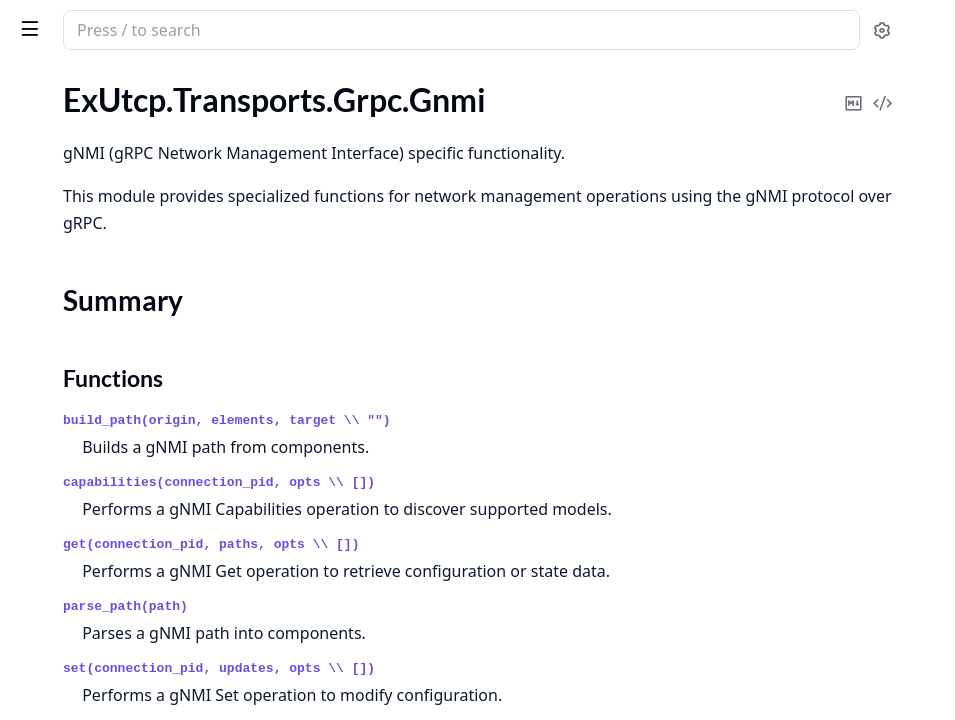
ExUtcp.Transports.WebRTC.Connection (142, 680)
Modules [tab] (120, 81)
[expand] (280, 103)
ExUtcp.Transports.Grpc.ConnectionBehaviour (142, 126)
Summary (67, 188)
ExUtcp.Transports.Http (96, 302)
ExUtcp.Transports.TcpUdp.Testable (135, 626)
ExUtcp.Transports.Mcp (95, 329)
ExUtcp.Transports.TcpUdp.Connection (142, 518)
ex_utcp (48, 20)
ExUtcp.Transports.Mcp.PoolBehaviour (142, 464)
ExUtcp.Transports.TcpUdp (105, 491)
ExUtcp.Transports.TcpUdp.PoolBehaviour (142, 599)
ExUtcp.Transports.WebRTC (110, 653)
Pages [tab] (36, 81)
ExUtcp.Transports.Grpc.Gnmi (117, 153)
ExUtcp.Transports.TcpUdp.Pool (123, 572)
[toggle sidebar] (274, 28)
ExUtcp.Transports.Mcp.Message (127, 410)
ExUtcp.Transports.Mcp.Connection (137, 356)
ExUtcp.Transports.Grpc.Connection (138, 99)
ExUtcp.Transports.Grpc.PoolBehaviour (142, 275)
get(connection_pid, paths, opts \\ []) (508, 571)
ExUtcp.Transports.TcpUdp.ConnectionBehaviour (142, 545)
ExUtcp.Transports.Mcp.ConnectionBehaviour (142, 383)
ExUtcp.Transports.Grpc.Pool (114, 248)
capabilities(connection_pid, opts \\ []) (516, 482)
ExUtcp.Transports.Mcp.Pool (112, 437)
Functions (69, 212)
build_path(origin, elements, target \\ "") (524, 420)
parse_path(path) (422, 660)
